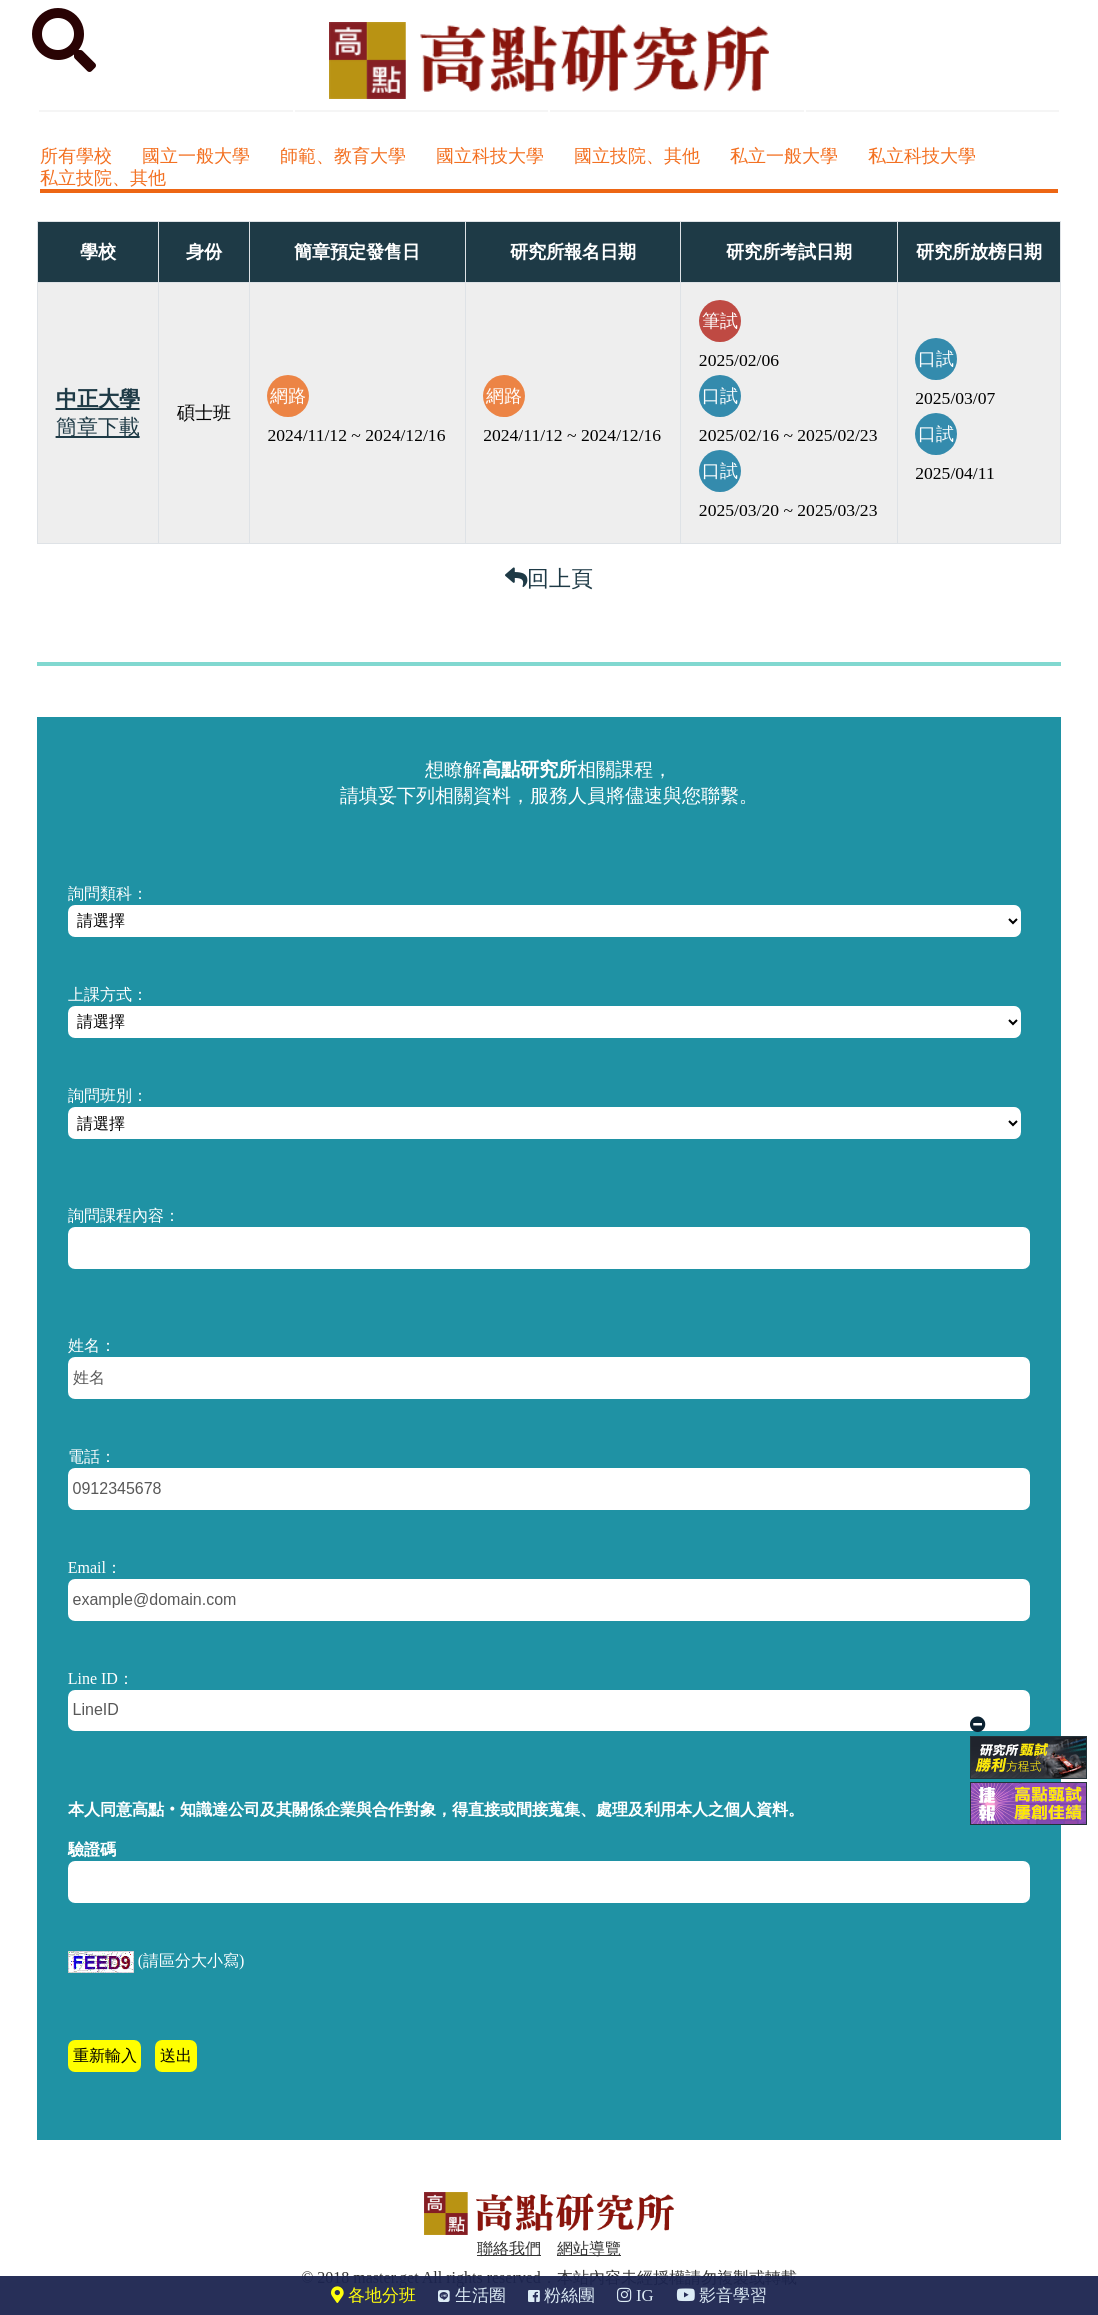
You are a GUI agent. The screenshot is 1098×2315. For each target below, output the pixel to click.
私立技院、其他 (103, 178)
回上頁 (549, 578)
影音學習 (721, 2295)
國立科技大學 (490, 156)
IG (635, 2295)
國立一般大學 (196, 156)
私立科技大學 (922, 156)
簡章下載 (98, 427)
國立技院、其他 (637, 156)
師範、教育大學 (343, 156)
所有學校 (76, 156)
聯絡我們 (509, 2248)
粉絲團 (561, 2295)
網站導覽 (589, 2248)
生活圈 (471, 2295)
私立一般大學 (784, 156)
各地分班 (373, 2295)
